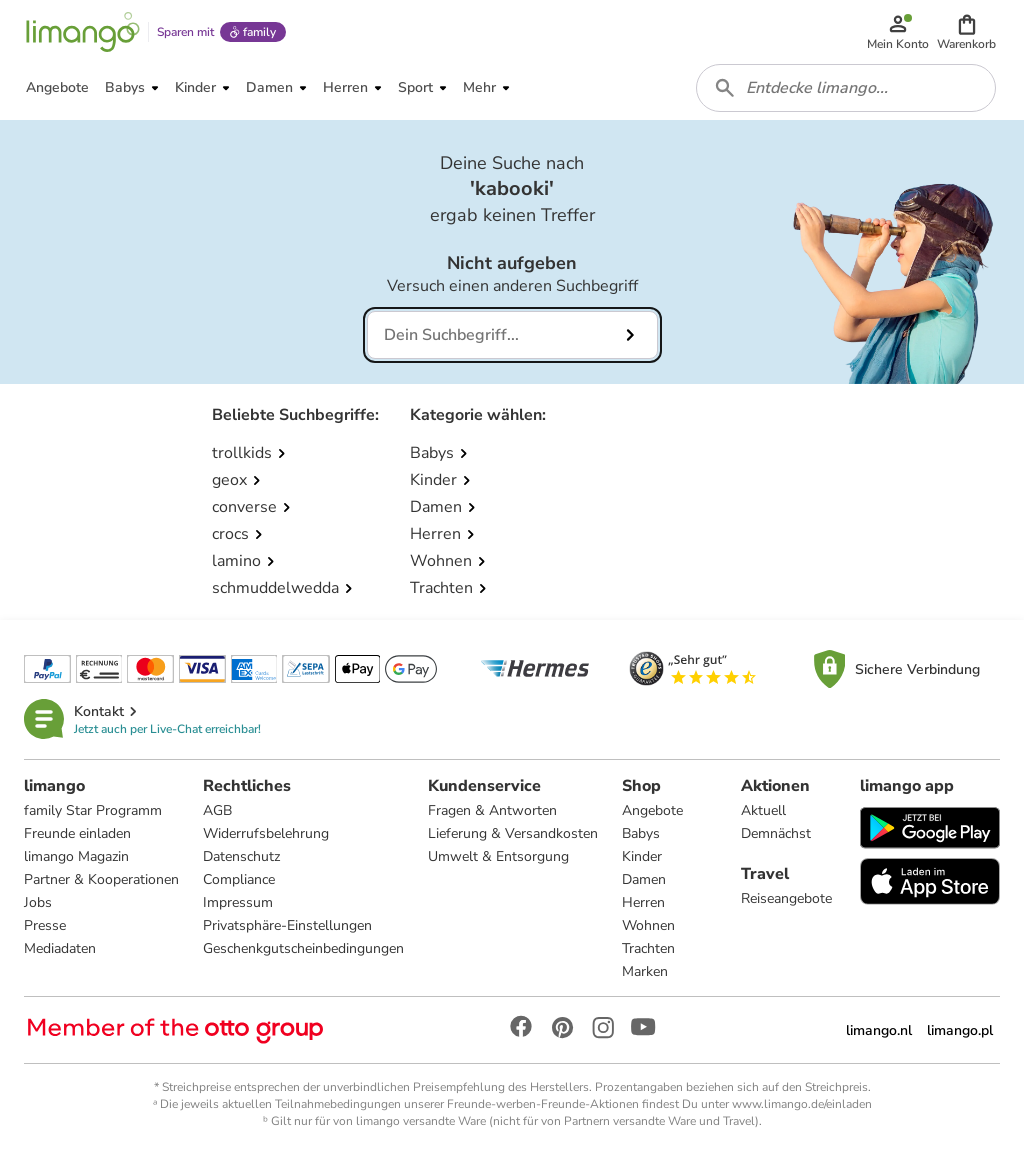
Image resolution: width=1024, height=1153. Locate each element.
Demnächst (776, 833)
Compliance (239, 879)
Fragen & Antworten (492, 810)
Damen (644, 879)
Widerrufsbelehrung (266, 833)
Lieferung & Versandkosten (513, 833)
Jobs (38, 902)
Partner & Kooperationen (101, 879)
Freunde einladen (77, 833)
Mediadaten (60, 948)
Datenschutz (241, 856)
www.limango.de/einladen (802, 1104)
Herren (643, 902)
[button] (966, 32)
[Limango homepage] (83, 32)
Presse (45, 925)
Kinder (642, 856)
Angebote (652, 810)
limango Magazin (76, 856)
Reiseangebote (786, 898)
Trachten (648, 948)
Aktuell (763, 810)
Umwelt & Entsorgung (498, 856)
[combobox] (846, 88)
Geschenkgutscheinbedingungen (303, 948)
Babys (641, 833)
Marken (645, 971)
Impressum (238, 902)
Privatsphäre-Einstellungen (287, 925)
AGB (217, 810)
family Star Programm (93, 810)
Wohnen (648, 925)
